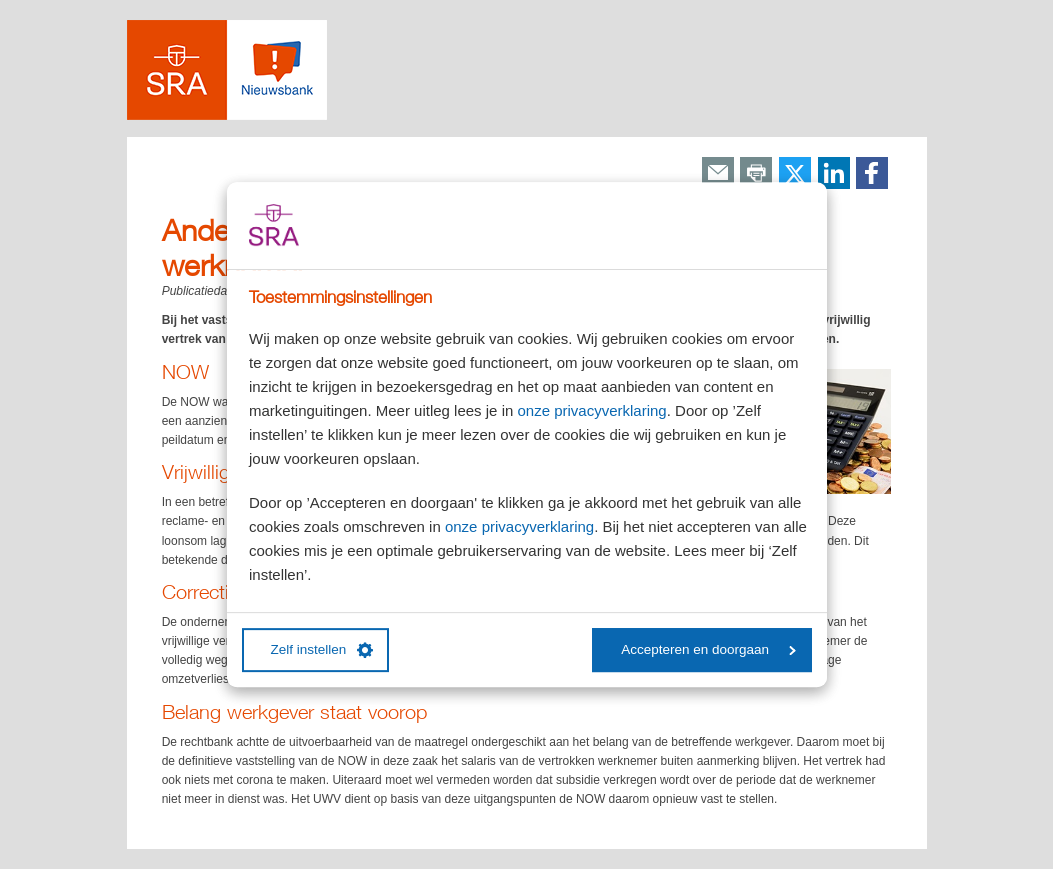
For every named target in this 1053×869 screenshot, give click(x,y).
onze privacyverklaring (591, 410)
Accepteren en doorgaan (708, 649)
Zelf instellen (322, 650)
